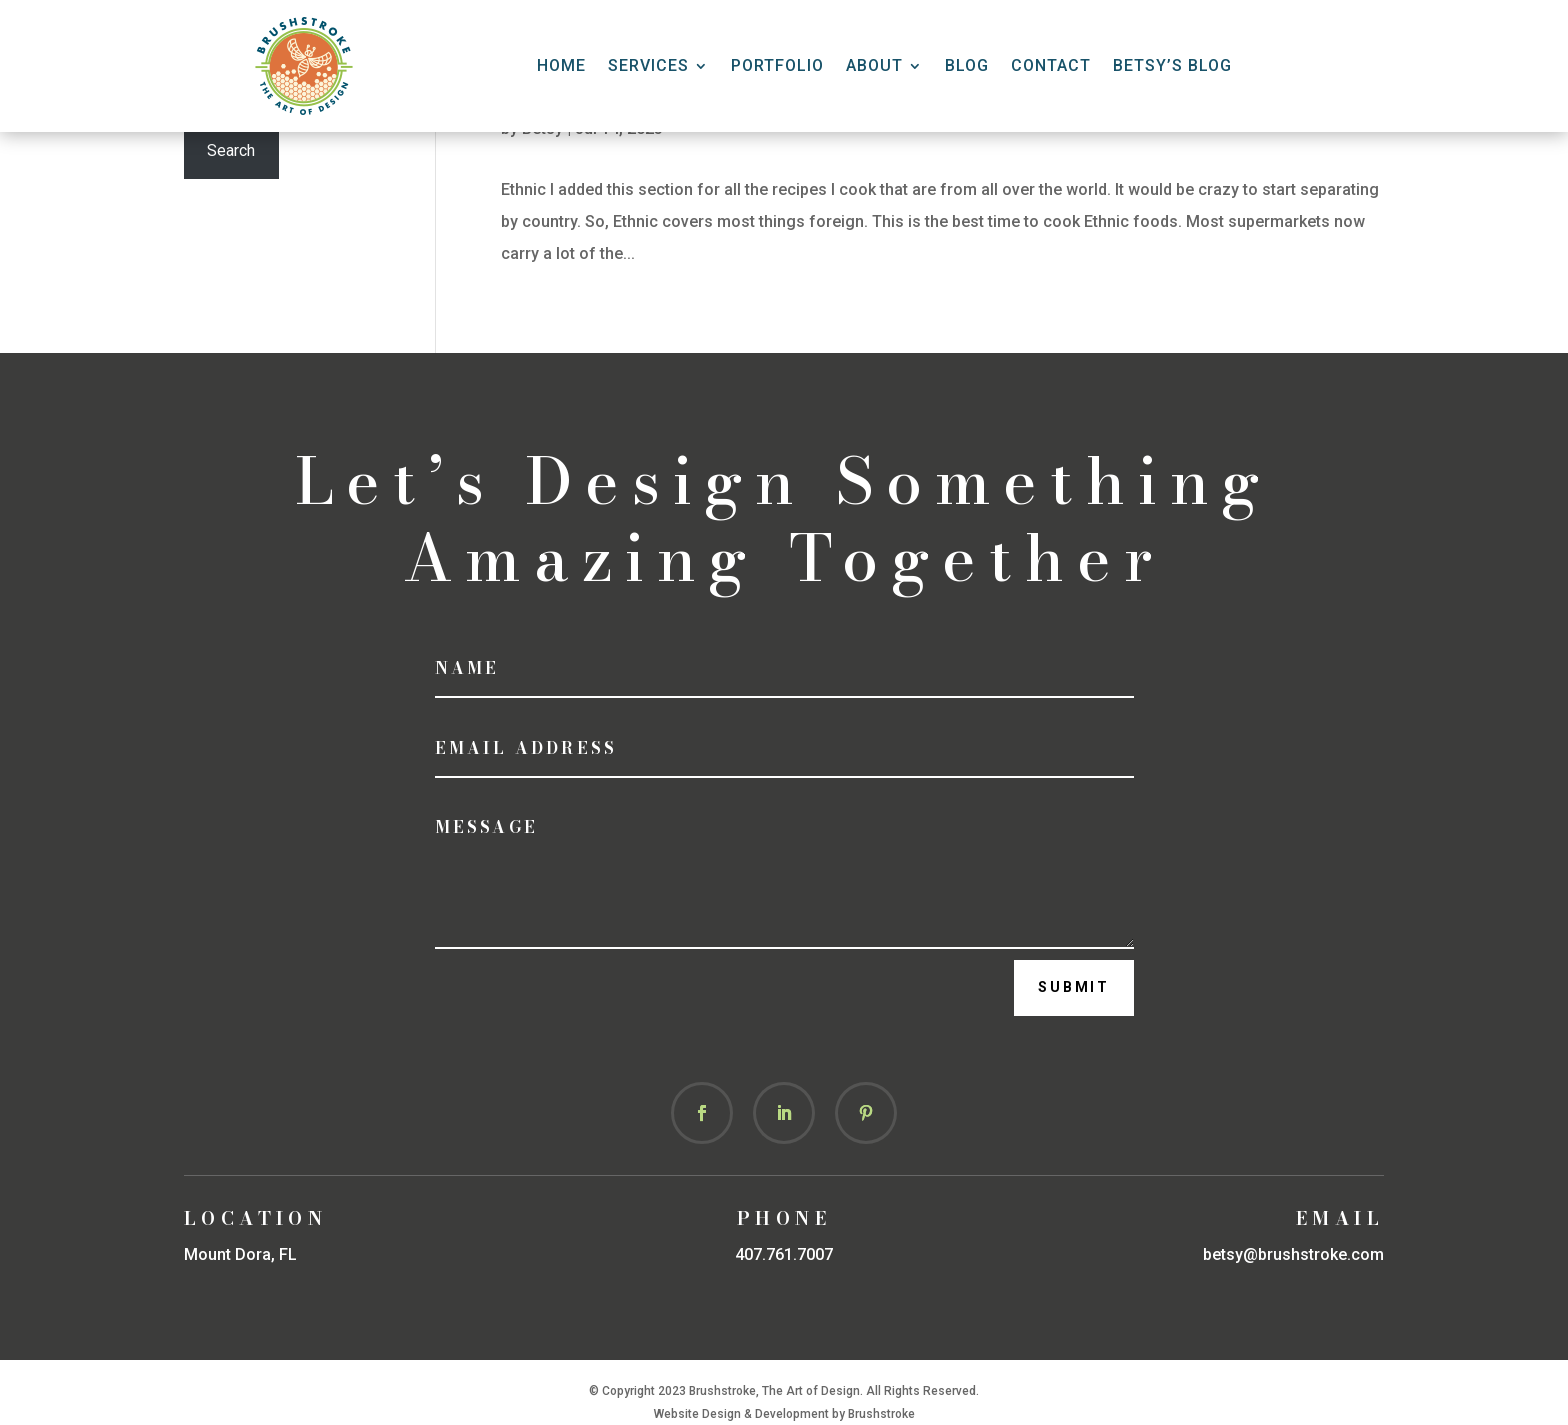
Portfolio (777, 65)
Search (231, 150)
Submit (1074, 987)
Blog (967, 65)
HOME (561, 65)
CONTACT (1051, 65)
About (874, 65)
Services (648, 65)
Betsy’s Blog (1172, 65)
